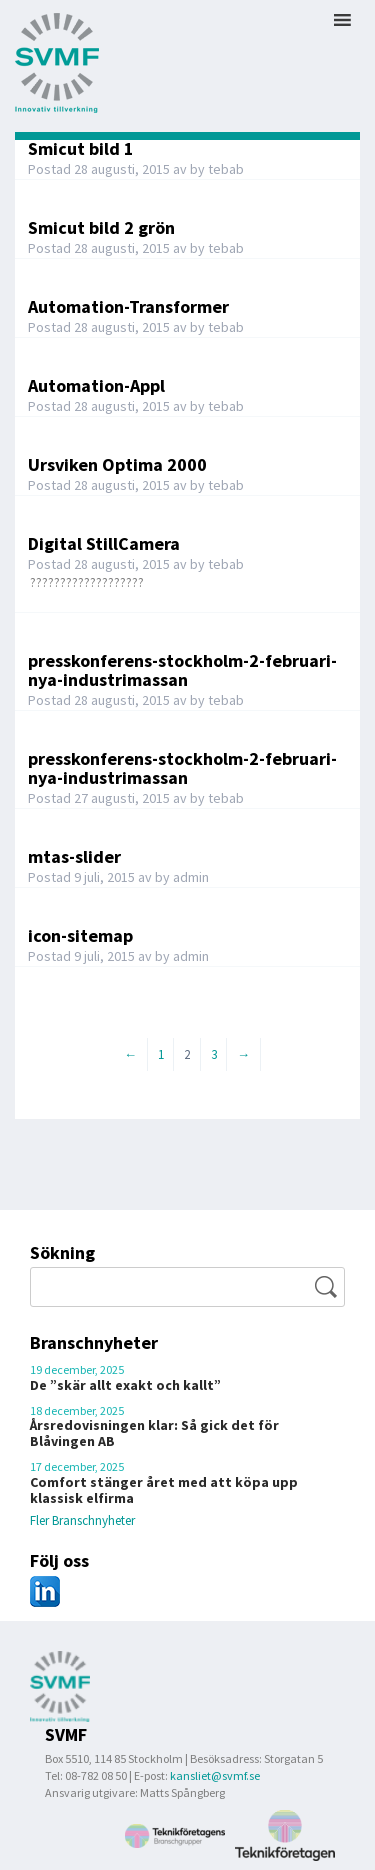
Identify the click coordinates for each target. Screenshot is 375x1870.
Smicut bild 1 (81, 148)
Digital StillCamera (104, 543)
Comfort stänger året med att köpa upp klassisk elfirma (164, 1490)
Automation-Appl (96, 385)
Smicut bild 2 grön (101, 227)
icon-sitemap (80, 935)
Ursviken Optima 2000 (117, 464)
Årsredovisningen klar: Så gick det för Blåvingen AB (154, 1433)
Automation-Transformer (128, 306)
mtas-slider (74, 856)
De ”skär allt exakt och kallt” (125, 1385)
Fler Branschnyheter (82, 1520)
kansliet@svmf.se (215, 1775)
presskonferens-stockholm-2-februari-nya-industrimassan (182, 670)
